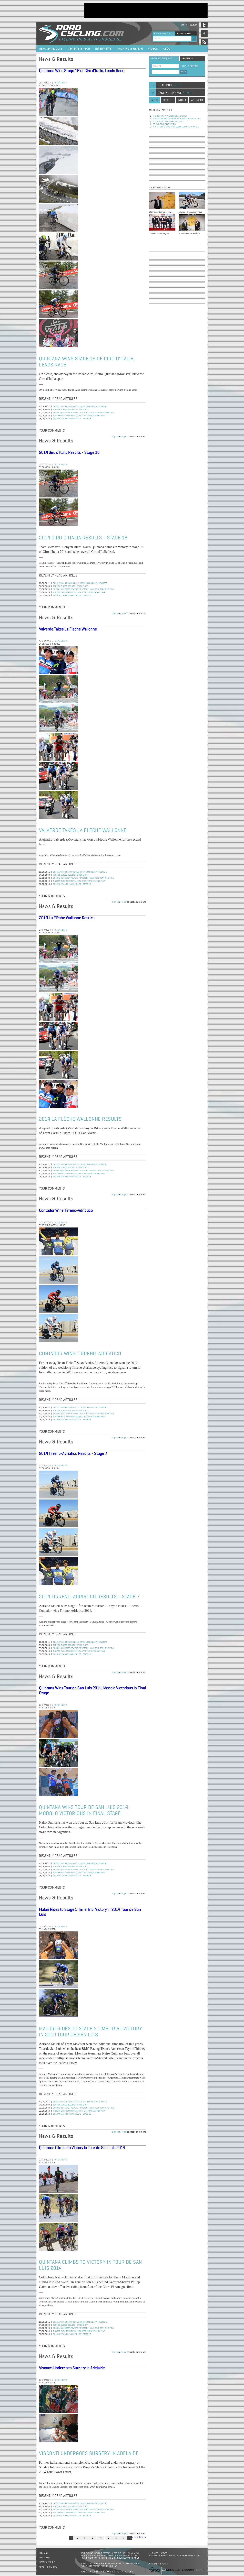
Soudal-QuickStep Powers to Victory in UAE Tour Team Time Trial (83, 413)
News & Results (50, 48)
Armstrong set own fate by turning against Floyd (176, 119)
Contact (193, 25)
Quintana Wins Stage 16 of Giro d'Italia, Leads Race (81, 71)
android (197, 100)
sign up (115, 436)
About (167, 48)
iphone (168, 100)
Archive (184, 25)
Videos (153, 48)
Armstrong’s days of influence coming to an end (176, 127)
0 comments (61, 83)
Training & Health (130, 48)
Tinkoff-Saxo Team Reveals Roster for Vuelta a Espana (79, 416)
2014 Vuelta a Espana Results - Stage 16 (72, 419)
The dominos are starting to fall (168, 122)
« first (135, 2537)
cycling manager (175, 92)
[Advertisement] (146, 10)
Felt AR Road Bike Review (164, 124)
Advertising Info (48, 2567)
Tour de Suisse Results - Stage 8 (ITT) (70, 410)
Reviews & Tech (78, 48)
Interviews (103, 48)
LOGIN (183, 72)
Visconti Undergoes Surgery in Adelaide (72, 2368)
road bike (169, 85)
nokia (182, 100)
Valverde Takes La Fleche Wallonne (68, 629)
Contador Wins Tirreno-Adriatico (66, 1211)
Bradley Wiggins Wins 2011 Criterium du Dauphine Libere (80, 407)
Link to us (44, 2558)
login (124, 436)
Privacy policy (47, 2562)
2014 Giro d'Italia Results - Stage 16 (69, 453)
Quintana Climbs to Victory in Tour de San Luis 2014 (82, 2148)
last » (142, 2537)
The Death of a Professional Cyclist (170, 116)
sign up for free (189, 66)
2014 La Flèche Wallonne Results (66, 918)
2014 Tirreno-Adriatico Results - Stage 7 (73, 1454)
